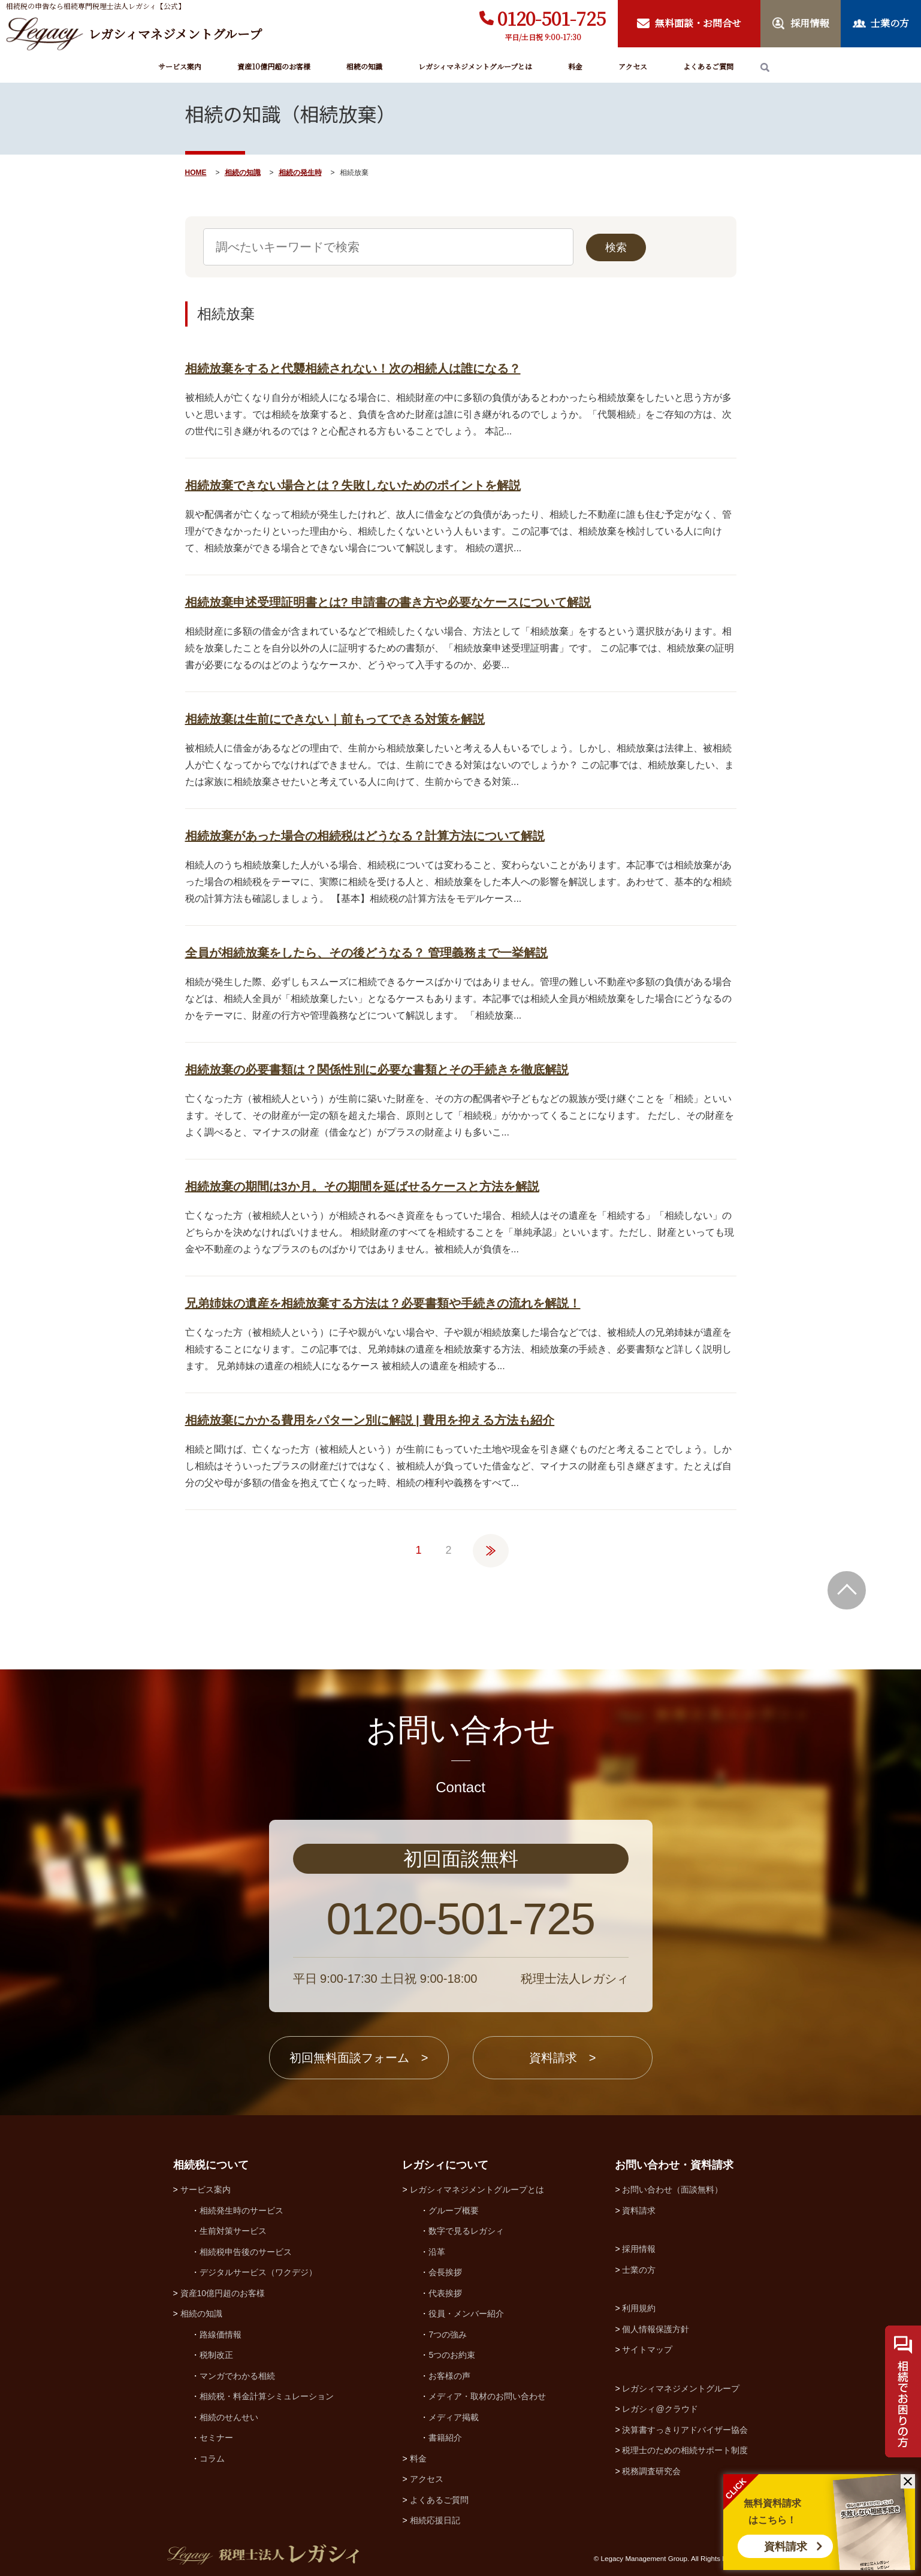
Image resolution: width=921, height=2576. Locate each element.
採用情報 (639, 2249)
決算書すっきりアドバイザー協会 (685, 2430)
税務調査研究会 (651, 2471)
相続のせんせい (229, 2417)
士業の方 (639, 2270)
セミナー (216, 2437)
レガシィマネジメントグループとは (475, 66)
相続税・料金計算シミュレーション (267, 2396)
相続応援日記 (435, 2520)
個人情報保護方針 (655, 2329)
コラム (212, 2458)
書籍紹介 (445, 2437)
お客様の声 (449, 2376)
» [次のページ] (491, 1545)
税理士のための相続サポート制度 (685, 2450)
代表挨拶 (445, 2293)
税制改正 (216, 2355)
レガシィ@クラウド (659, 2409)
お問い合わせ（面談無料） (672, 2189)
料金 (575, 66)
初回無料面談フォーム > (358, 2057)
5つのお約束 (451, 2355)
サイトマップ (647, 2349)
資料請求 (785, 2547)
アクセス (632, 66)
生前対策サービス (233, 2231)
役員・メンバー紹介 (466, 2313)
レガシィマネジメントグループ (680, 2388)
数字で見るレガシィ (466, 2231)
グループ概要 (453, 2210)
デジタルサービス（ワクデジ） (258, 2272)
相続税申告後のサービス (246, 2252)
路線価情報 (220, 2334)
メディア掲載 (453, 2417)
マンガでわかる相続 (237, 2376)
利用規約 (639, 2308)
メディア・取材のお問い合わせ (487, 2396)
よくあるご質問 (708, 66)
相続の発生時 (300, 172)
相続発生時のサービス (241, 2210)
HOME (196, 172)
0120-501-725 (551, 18)
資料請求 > (562, 2057)
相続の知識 (364, 66)
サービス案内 (179, 66)
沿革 (436, 2252)
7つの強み (447, 2334)
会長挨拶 (445, 2272)
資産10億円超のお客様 (273, 66)
